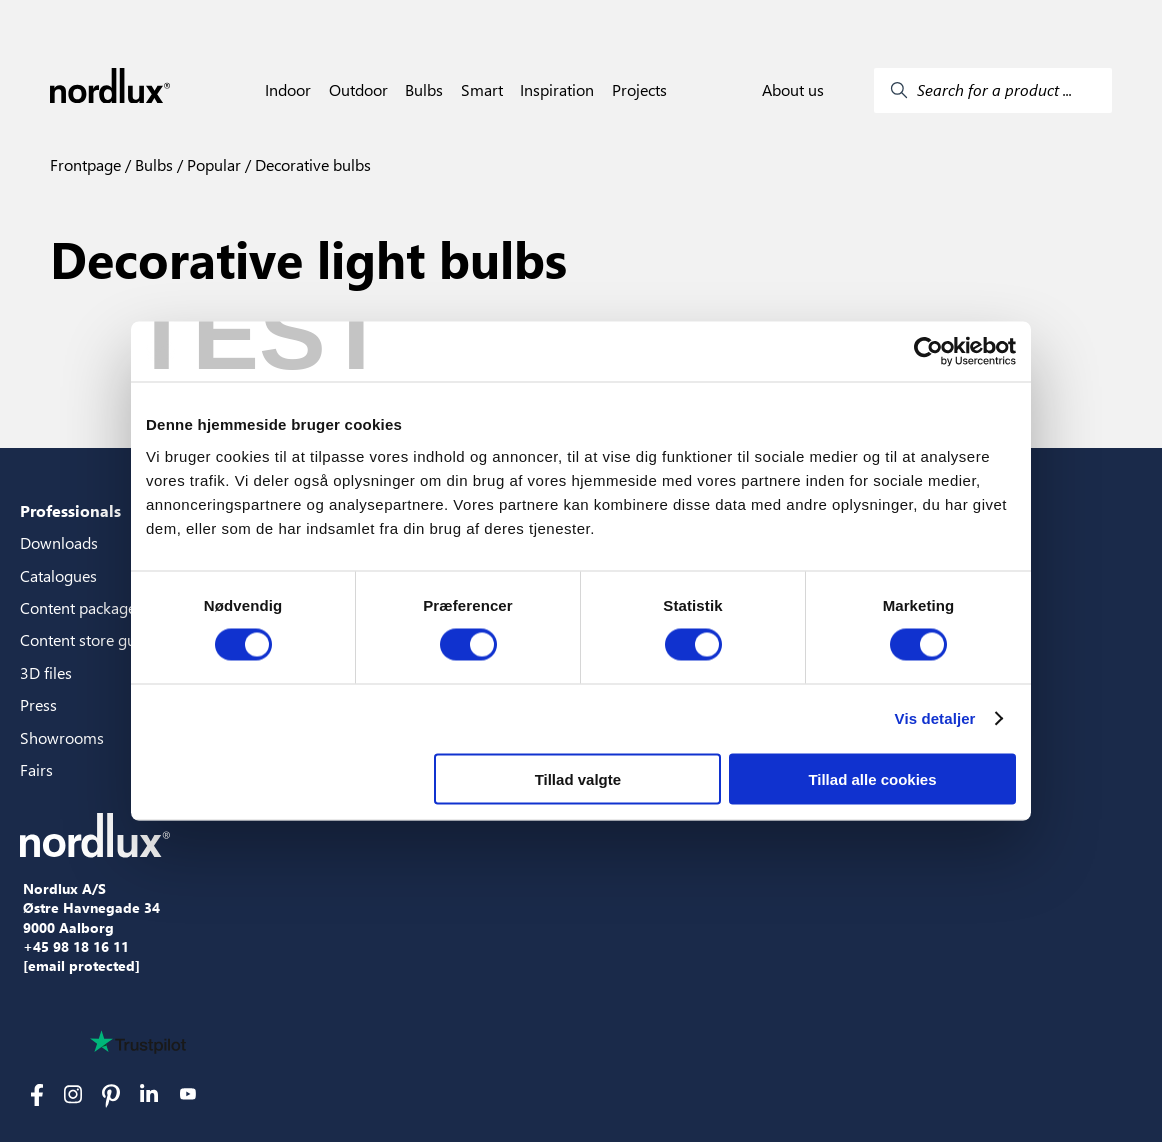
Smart (482, 90)
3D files (46, 672)
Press (38, 704)
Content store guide (88, 639)
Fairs (36, 769)
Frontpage (85, 164)
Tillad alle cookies (872, 778)
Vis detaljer (935, 718)
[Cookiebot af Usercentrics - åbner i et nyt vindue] (928, 352)
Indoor (288, 90)
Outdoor (358, 90)
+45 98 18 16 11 (76, 947)
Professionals (70, 510)
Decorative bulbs (311, 164)
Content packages (81, 607)
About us (793, 90)
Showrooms (62, 737)
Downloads (59, 542)
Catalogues (58, 575)
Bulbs (424, 90)
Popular (212, 164)
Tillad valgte (578, 778)
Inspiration (557, 90)
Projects (639, 90)
